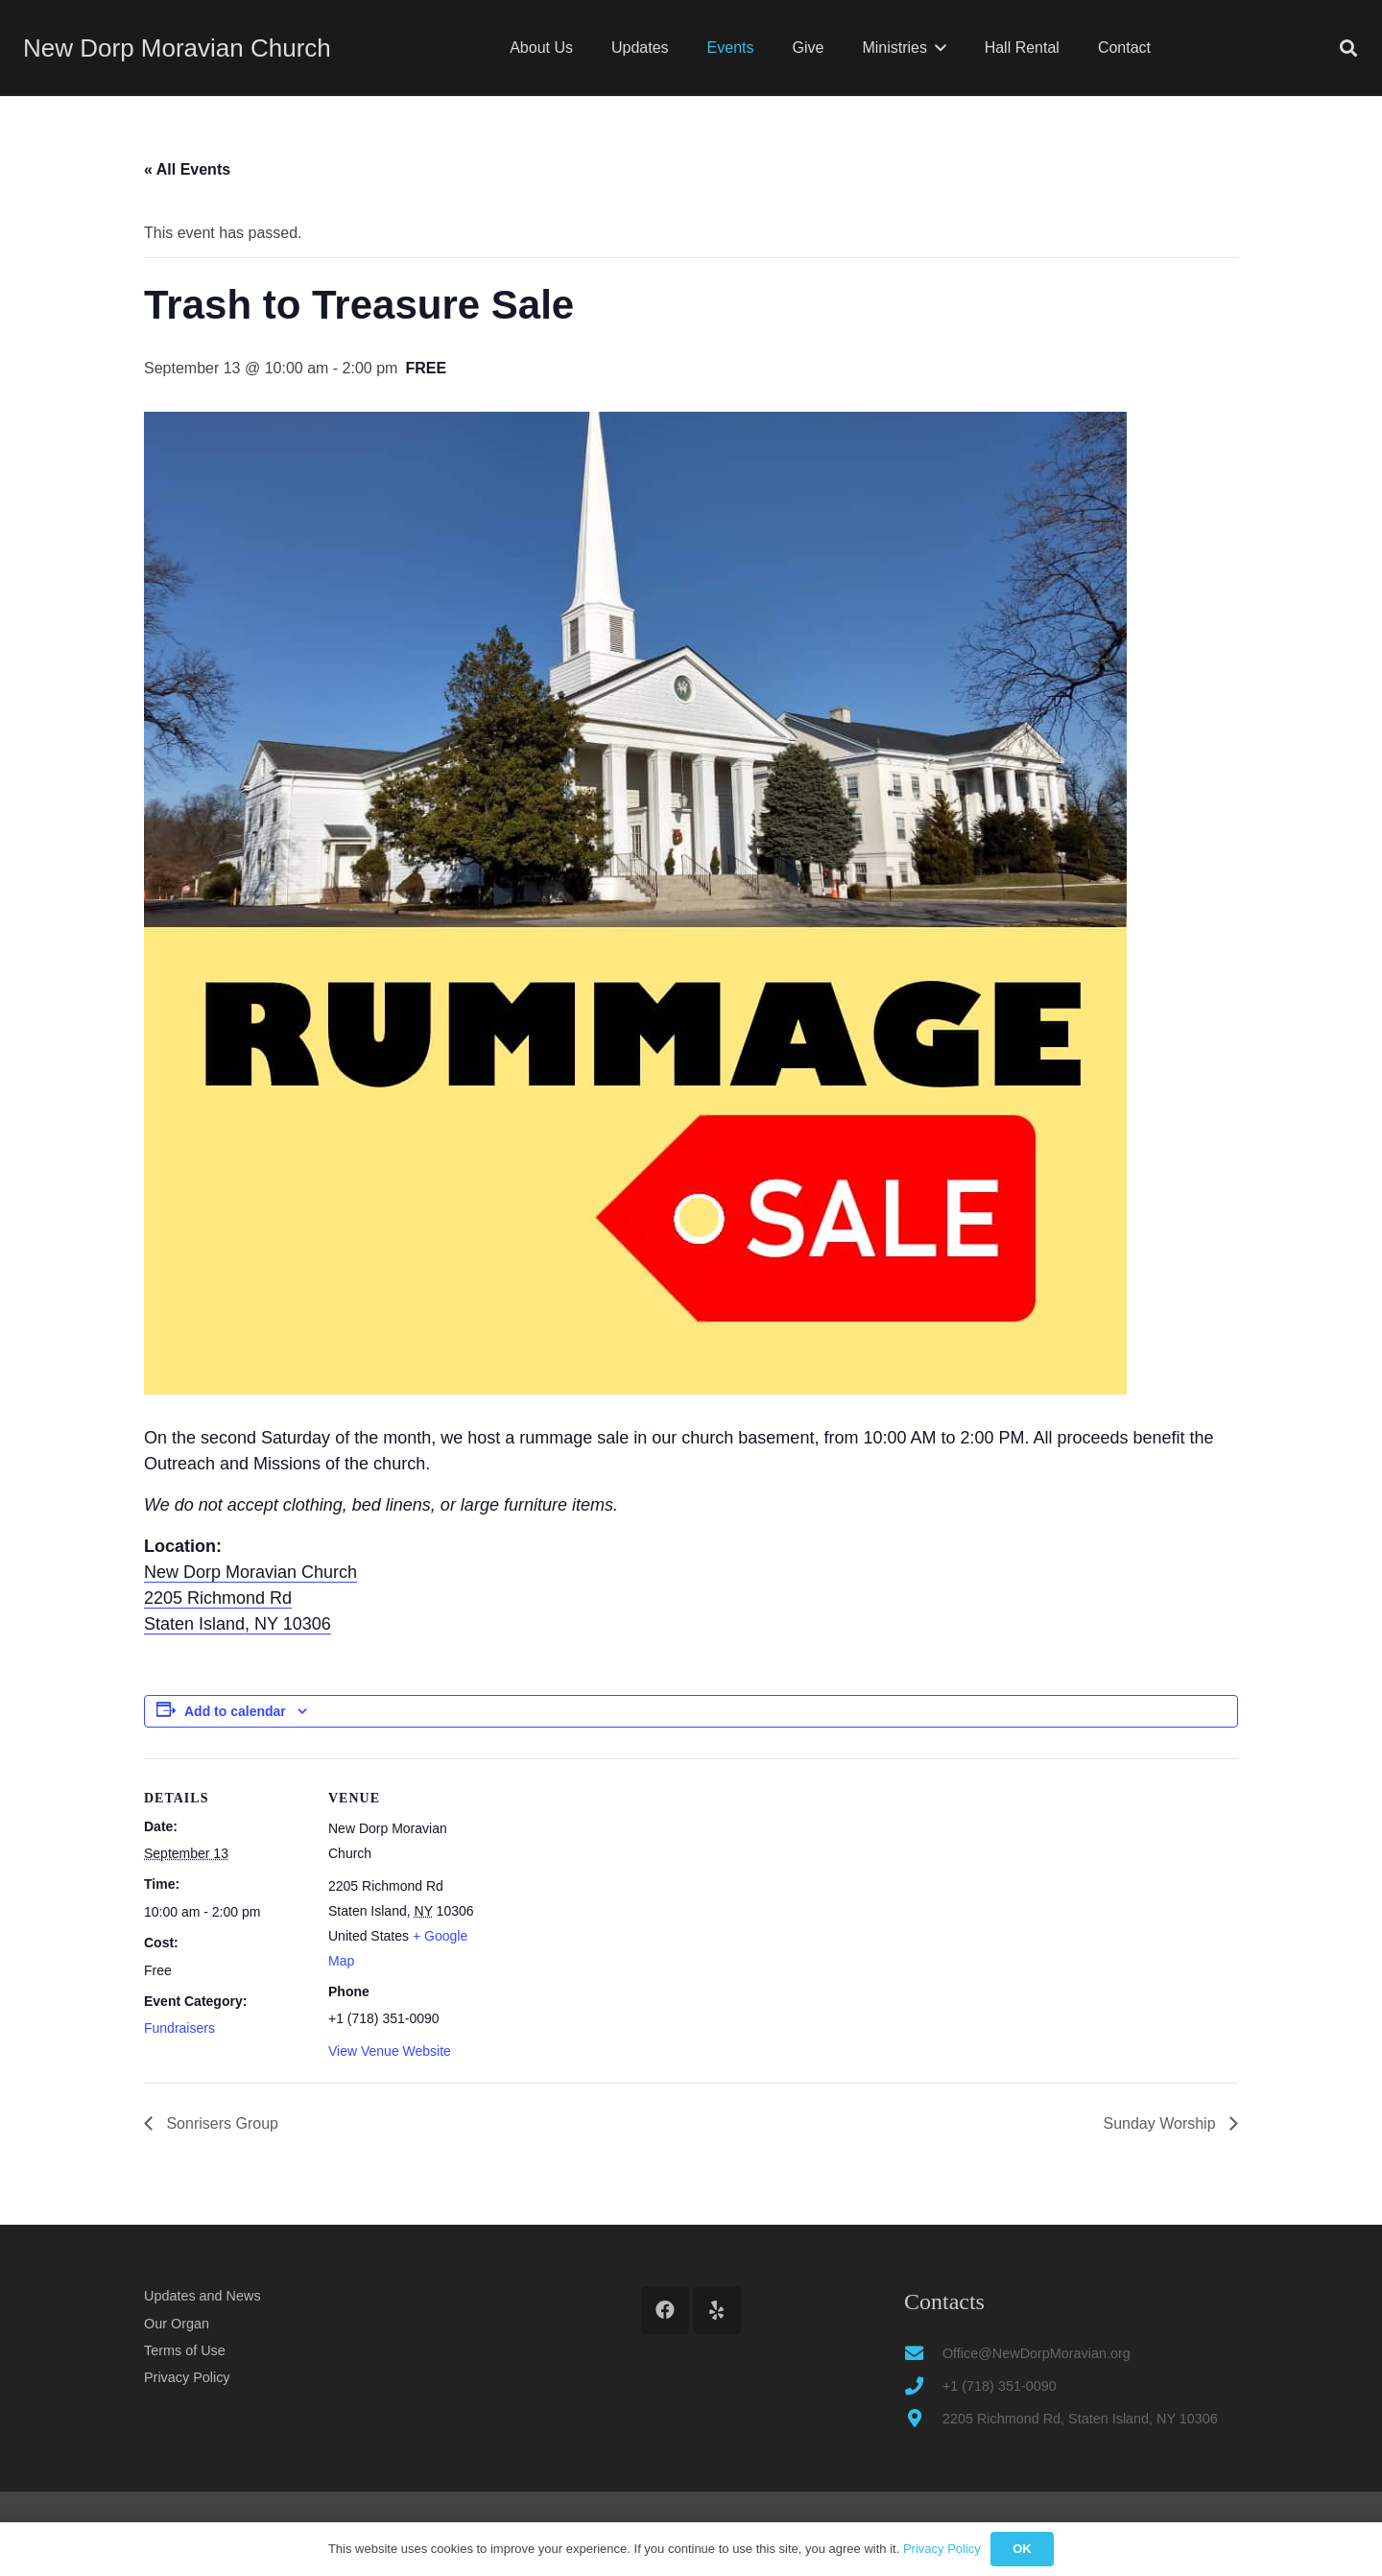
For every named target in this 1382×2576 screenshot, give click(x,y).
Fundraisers (179, 2028)
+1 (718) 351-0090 (999, 2386)
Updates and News (202, 2295)
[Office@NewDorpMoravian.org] (923, 2353)
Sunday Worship (1161, 2123)
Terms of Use (185, 2350)
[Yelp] (717, 2310)
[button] (936, 48)
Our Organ (176, 2323)
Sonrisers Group (220, 2123)
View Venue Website (389, 2051)
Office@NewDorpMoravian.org (1036, 2353)
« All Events (187, 169)
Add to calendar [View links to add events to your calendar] (235, 1711)
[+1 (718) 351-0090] (923, 2385)
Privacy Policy (187, 2377)
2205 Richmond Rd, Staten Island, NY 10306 (1080, 2418)
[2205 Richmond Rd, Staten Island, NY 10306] (923, 2418)
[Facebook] (665, 2310)
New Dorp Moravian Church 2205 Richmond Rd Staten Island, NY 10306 (250, 1598)
